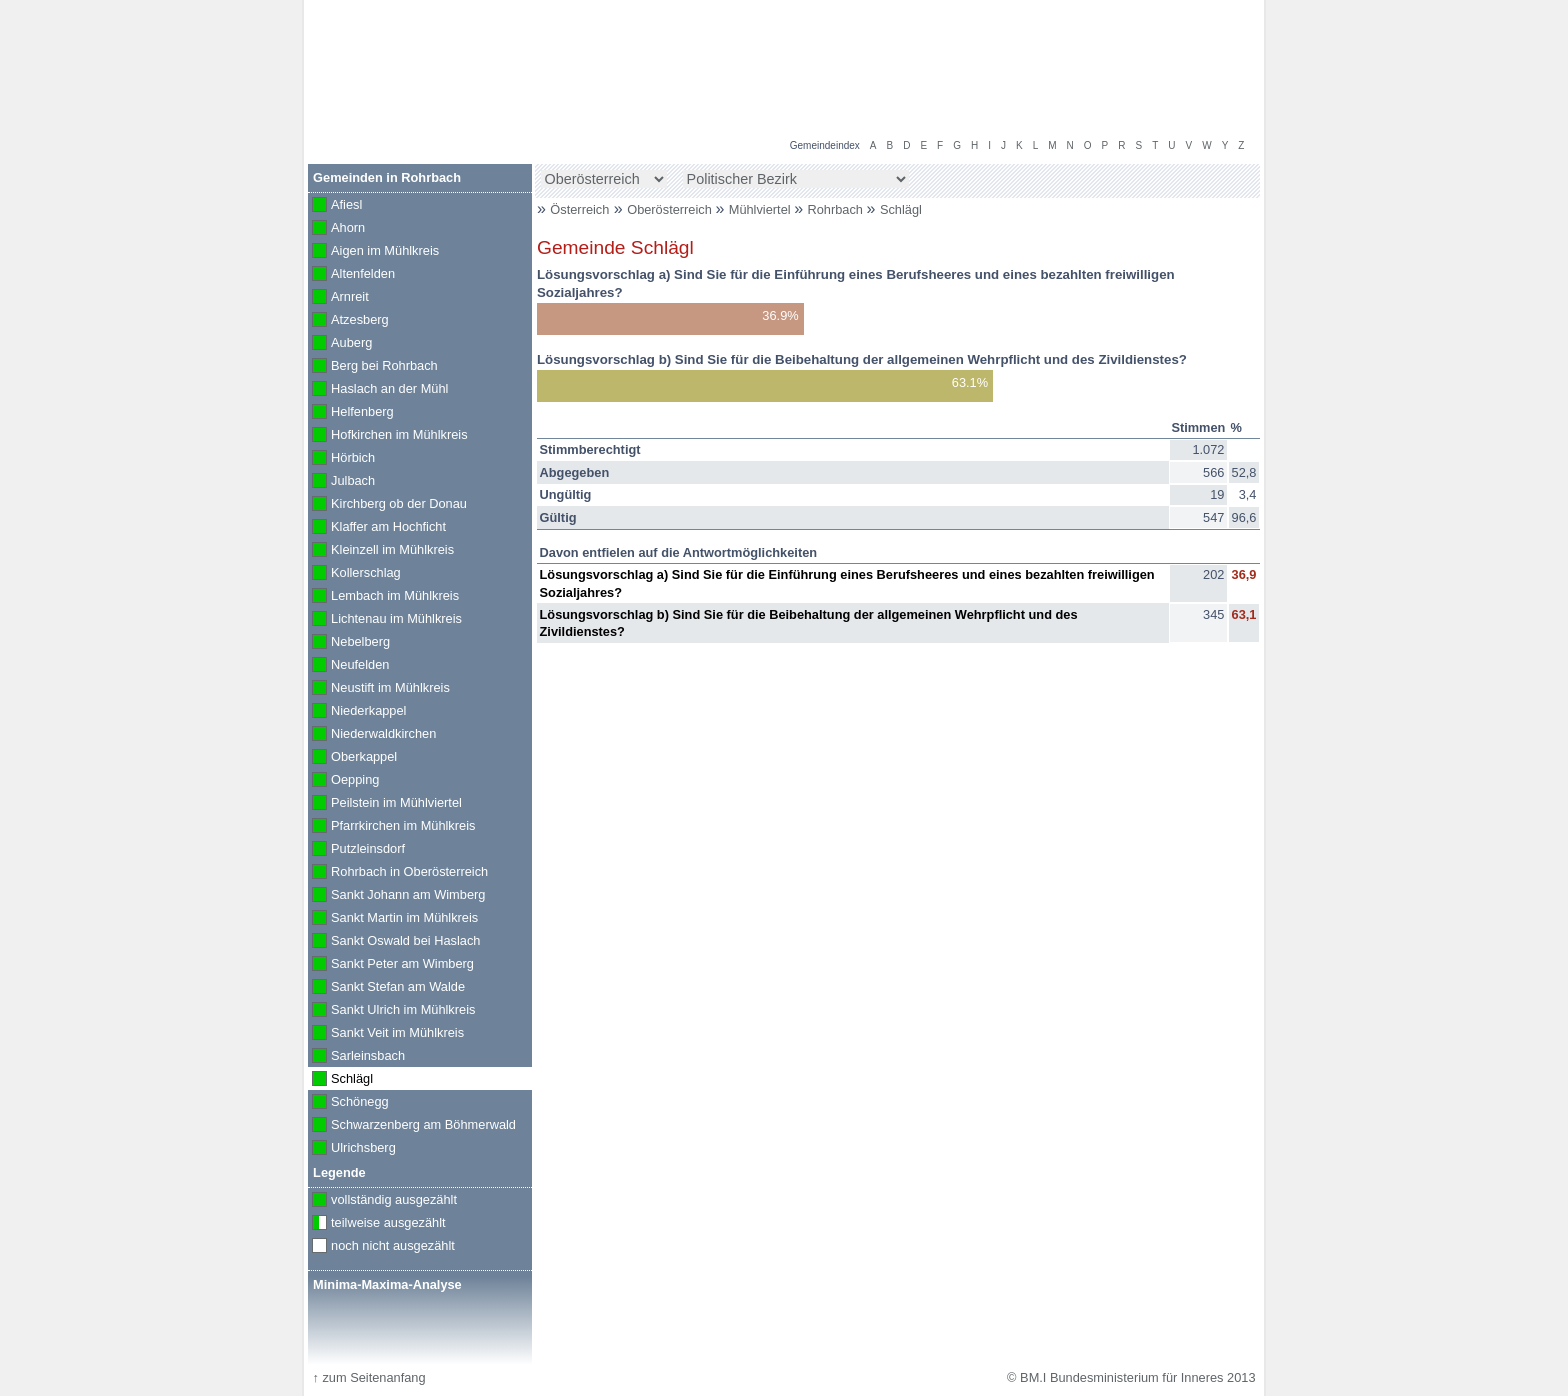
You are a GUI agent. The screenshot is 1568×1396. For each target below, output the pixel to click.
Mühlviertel (761, 209)
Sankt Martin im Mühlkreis (393, 919)
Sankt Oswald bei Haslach (394, 942)
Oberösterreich (671, 209)
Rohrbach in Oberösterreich (398, 873)
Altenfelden (351, 275)
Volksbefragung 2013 (1186, 21)
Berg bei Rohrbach (373, 367)
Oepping (343, 781)
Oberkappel (352, 758)
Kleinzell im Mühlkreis (381, 551)
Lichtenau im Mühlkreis (385, 620)
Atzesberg (348, 321)
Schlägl (901, 209)
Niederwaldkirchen (372, 735)
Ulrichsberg (352, 1149)
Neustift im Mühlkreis (379, 689)
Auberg (340, 344)
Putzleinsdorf (356, 850)
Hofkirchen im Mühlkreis (388, 436)
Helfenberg (351, 413)
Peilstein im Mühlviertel (385, 804)
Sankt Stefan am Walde (386, 988)
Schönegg (348, 1103)
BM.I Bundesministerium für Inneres (436, 100)
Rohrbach (837, 209)
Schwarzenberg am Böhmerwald (412, 1126)
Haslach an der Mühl (378, 390)
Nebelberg (349, 643)
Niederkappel (357, 712)
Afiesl (335, 206)
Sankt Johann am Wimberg (396, 896)
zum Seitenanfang (368, 1377)
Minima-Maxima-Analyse (387, 1284)
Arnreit (338, 298)
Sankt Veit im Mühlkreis (386, 1034)
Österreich (579, 209)
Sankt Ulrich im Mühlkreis (391, 1011)
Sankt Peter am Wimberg (391, 965)
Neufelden (348, 666)
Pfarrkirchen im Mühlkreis (391, 827)
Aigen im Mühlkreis (373, 252)
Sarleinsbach (356, 1057)
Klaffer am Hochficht (377, 528)
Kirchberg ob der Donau (387, 505)
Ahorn (336, 229)
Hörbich (341, 459)
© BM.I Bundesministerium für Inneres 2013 (1131, 1377)
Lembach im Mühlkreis (383, 597)
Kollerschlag (354, 574)
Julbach (341, 482)
